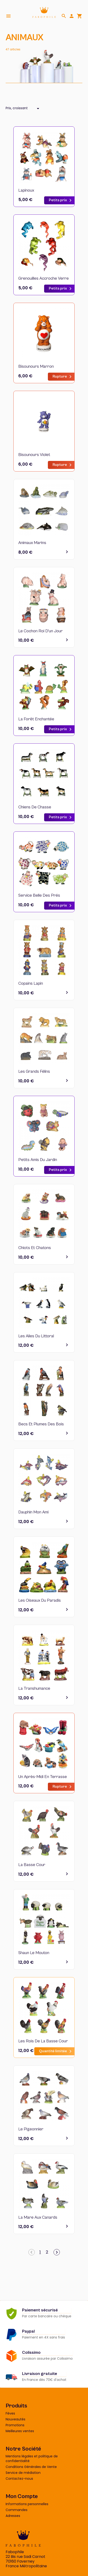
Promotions (15, 2425)
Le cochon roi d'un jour (40, 631)
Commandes (16, 2509)
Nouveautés (15, 2419)
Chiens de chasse (34, 807)
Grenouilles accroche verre (43, 278)
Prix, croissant (23, 108)
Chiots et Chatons (34, 1247)
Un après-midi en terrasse (42, 1776)
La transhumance (34, 1688)
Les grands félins (34, 1071)
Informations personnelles (27, 2504)
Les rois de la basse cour (43, 2041)
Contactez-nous (19, 2478)
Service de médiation (23, 2472)
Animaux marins (32, 542)
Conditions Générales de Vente (31, 2466)
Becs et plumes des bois (41, 1424)
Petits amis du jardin (37, 1159)
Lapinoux (26, 190)
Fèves (10, 2413)
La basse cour (31, 1864)
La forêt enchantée (36, 719)
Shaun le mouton (33, 1952)
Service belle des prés (39, 895)
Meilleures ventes (20, 2431)
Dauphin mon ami (33, 1512)
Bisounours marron (36, 366)
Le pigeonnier (30, 2129)
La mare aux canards (37, 2217)
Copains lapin (30, 983)
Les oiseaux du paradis (39, 1600)
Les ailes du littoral (36, 1336)
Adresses (13, 2515)
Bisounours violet (34, 454)
